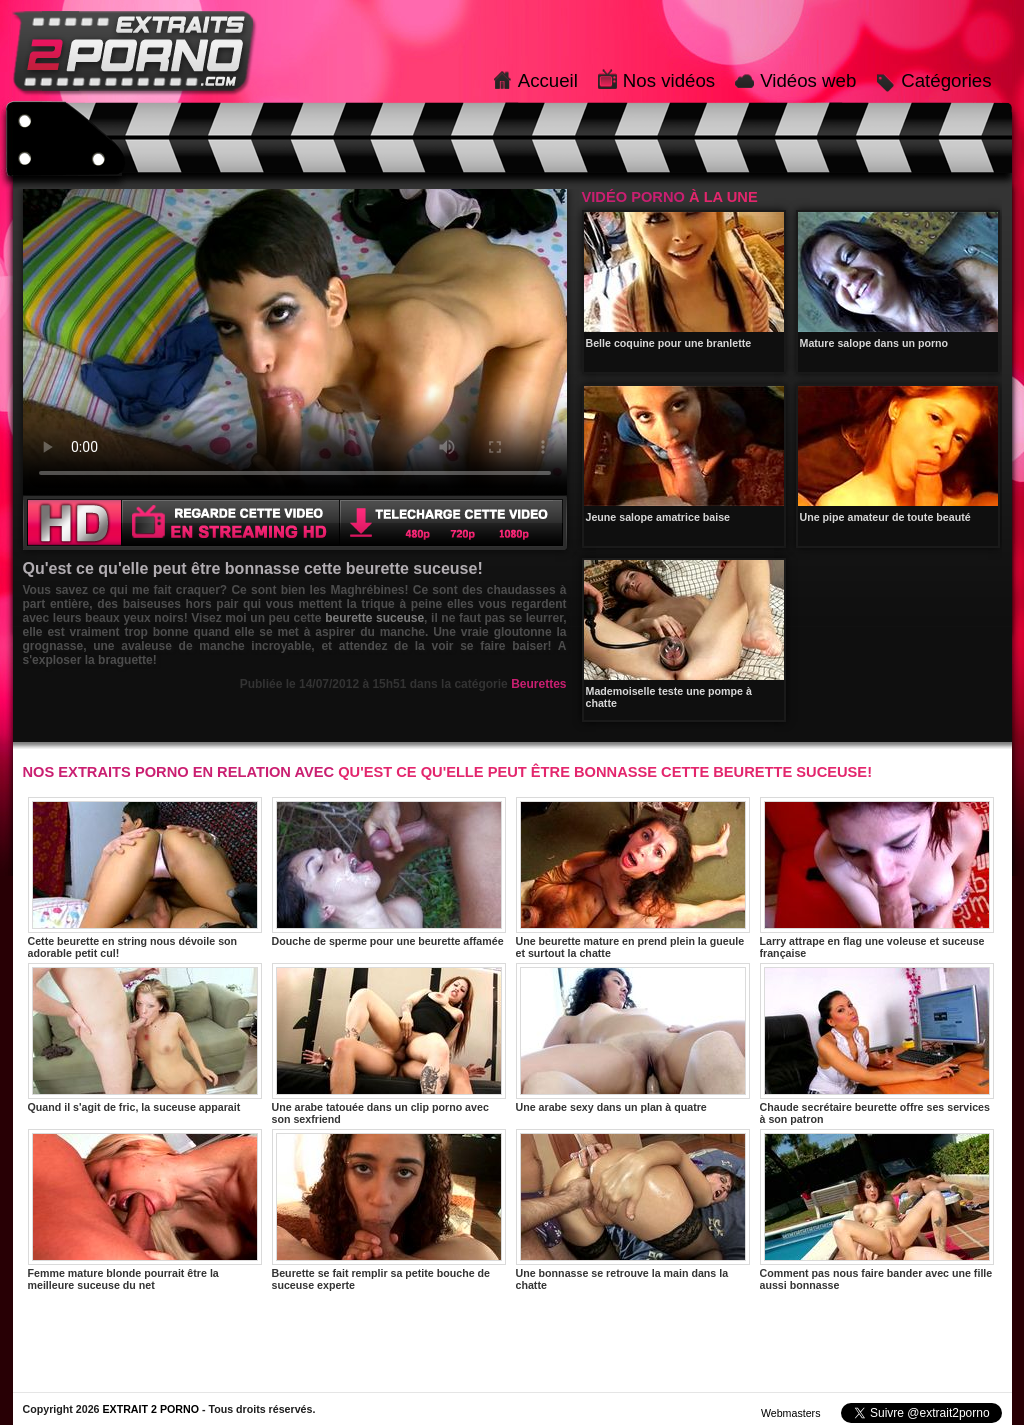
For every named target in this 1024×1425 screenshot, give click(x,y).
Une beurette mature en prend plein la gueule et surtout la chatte (633, 878)
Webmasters (791, 1413)
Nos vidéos (669, 80)
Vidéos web (808, 80)
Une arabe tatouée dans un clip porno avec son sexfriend (389, 1044)
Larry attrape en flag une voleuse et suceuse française (877, 878)
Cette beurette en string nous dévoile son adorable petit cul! (145, 878)
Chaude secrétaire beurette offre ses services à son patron (877, 1044)
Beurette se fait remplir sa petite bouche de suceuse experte (389, 1210)
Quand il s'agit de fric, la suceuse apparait (145, 1038)
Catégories (946, 80)
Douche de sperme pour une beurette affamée (389, 872)
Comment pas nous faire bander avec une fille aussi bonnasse (877, 1210)
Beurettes (538, 684)
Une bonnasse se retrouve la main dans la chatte (633, 1210)
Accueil (548, 80)
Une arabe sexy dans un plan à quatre (633, 1038)
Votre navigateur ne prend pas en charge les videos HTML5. (295, 342)
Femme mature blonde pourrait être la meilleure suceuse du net (145, 1210)
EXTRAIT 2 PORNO (150, 1409)
